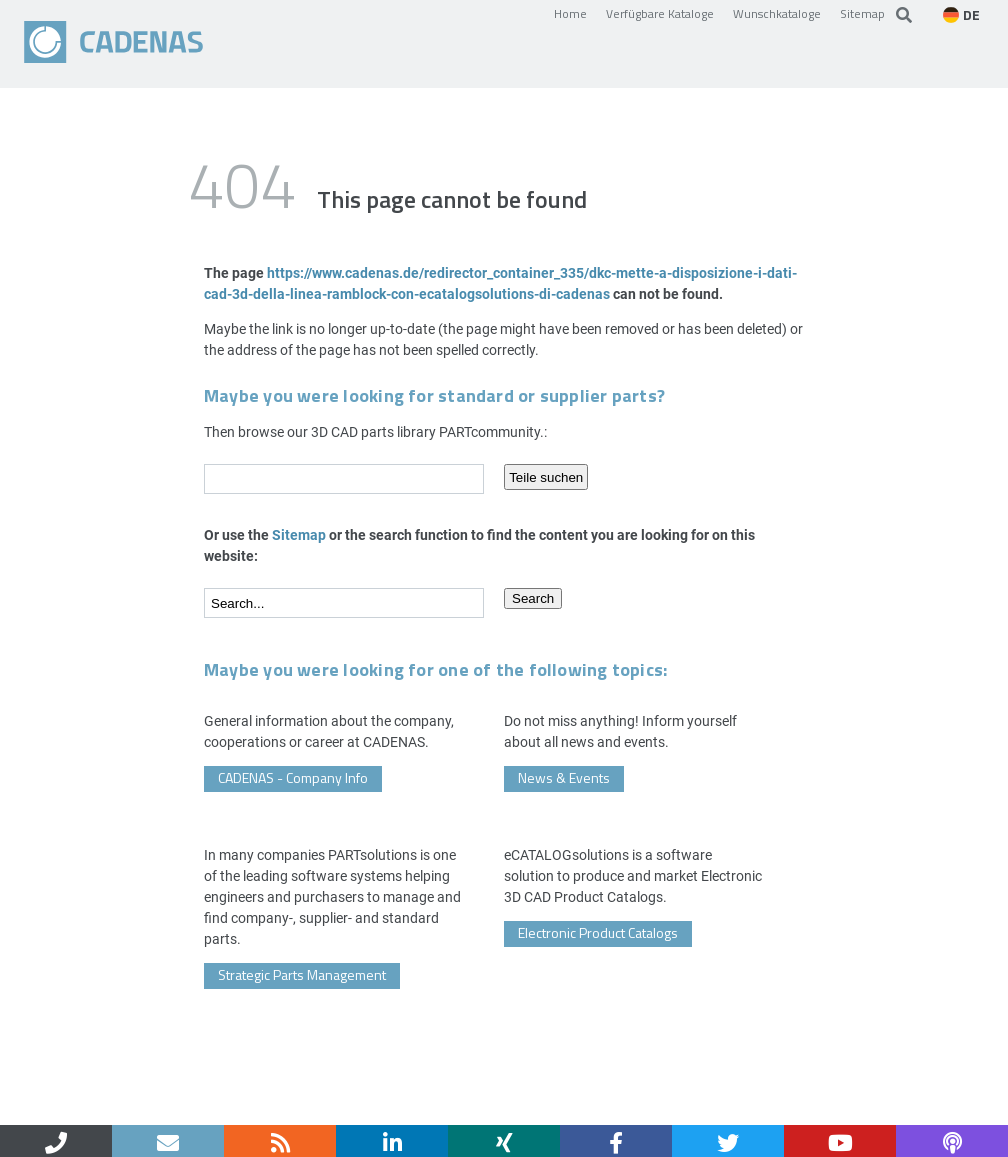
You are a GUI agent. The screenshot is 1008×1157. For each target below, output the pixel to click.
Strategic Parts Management (302, 974)
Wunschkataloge (777, 13)
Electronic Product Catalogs (598, 932)
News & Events (564, 777)
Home (570, 13)
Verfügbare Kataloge (660, 13)
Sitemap (862, 13)
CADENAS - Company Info (293, 777)
